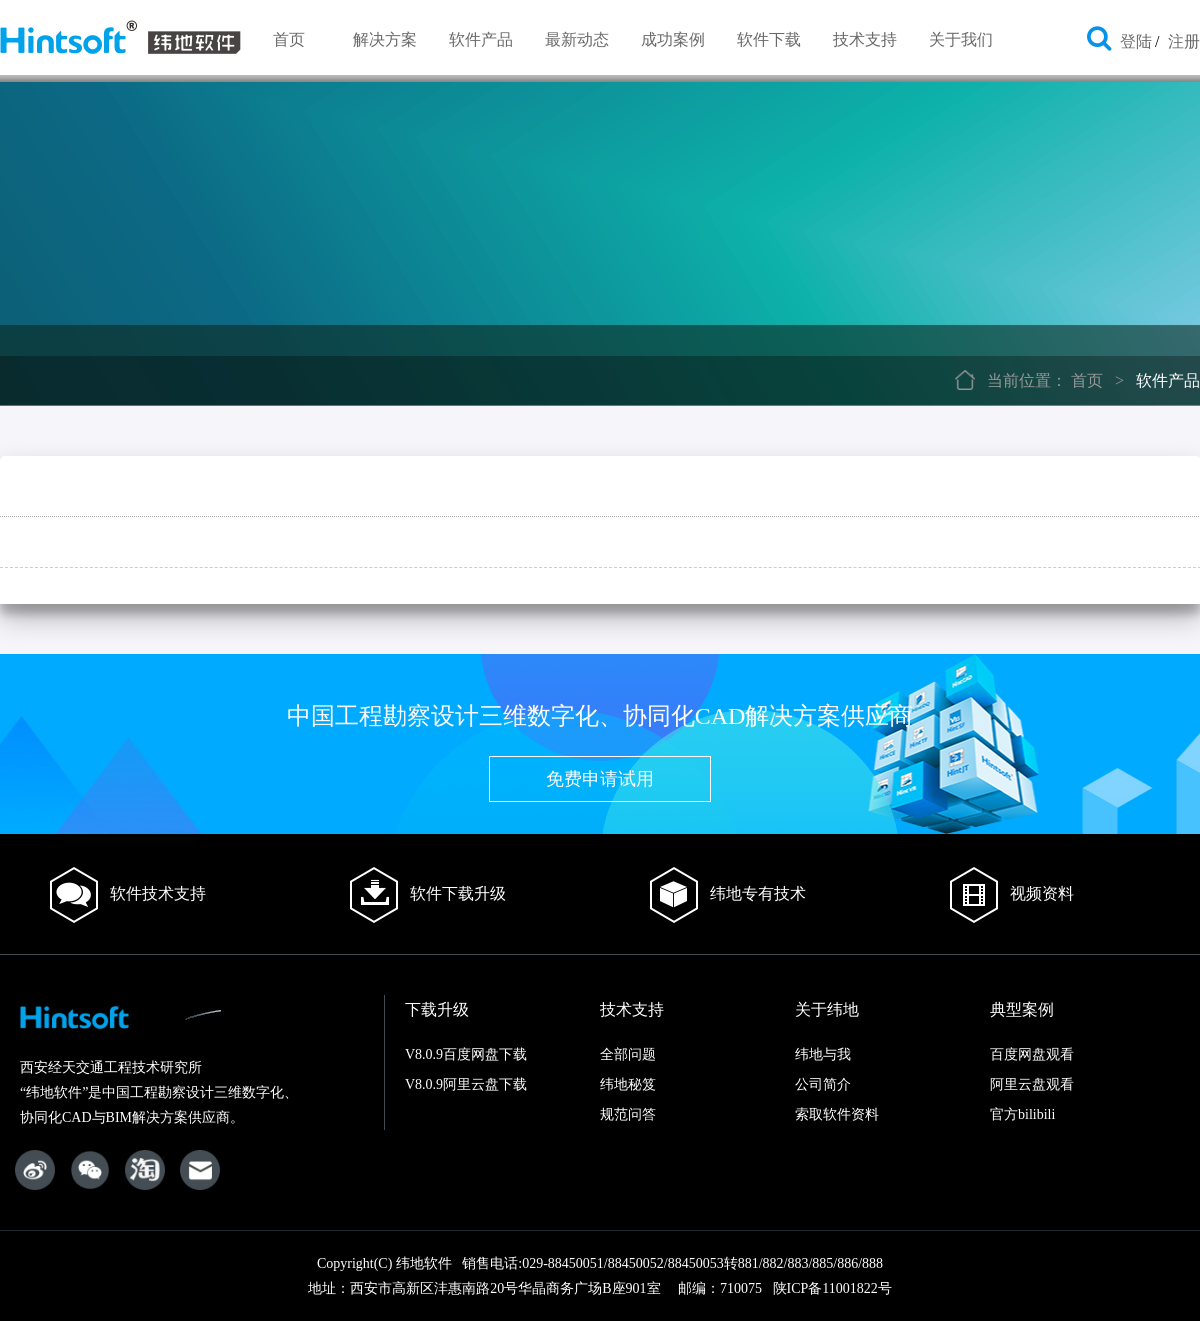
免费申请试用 (600, 779)
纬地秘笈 (628, 1084)
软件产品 (481, 39)
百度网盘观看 (1032, 1054)
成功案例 (673, 39)
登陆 (1136, 41)
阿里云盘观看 (1032, 1084)
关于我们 (961, 39)
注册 (1184, 41)
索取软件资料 (837, 1114)
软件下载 (769, 39)
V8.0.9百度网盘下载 (466, 1054)
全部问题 (628, 1054)
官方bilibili (1022, 1114)
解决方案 (385, 39)
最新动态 (577, 39)
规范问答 (628, 1114)
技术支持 (865, 39)
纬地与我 (823, 1054)
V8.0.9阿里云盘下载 (466, 1084)
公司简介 (823, 1084)
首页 (289, 39)
